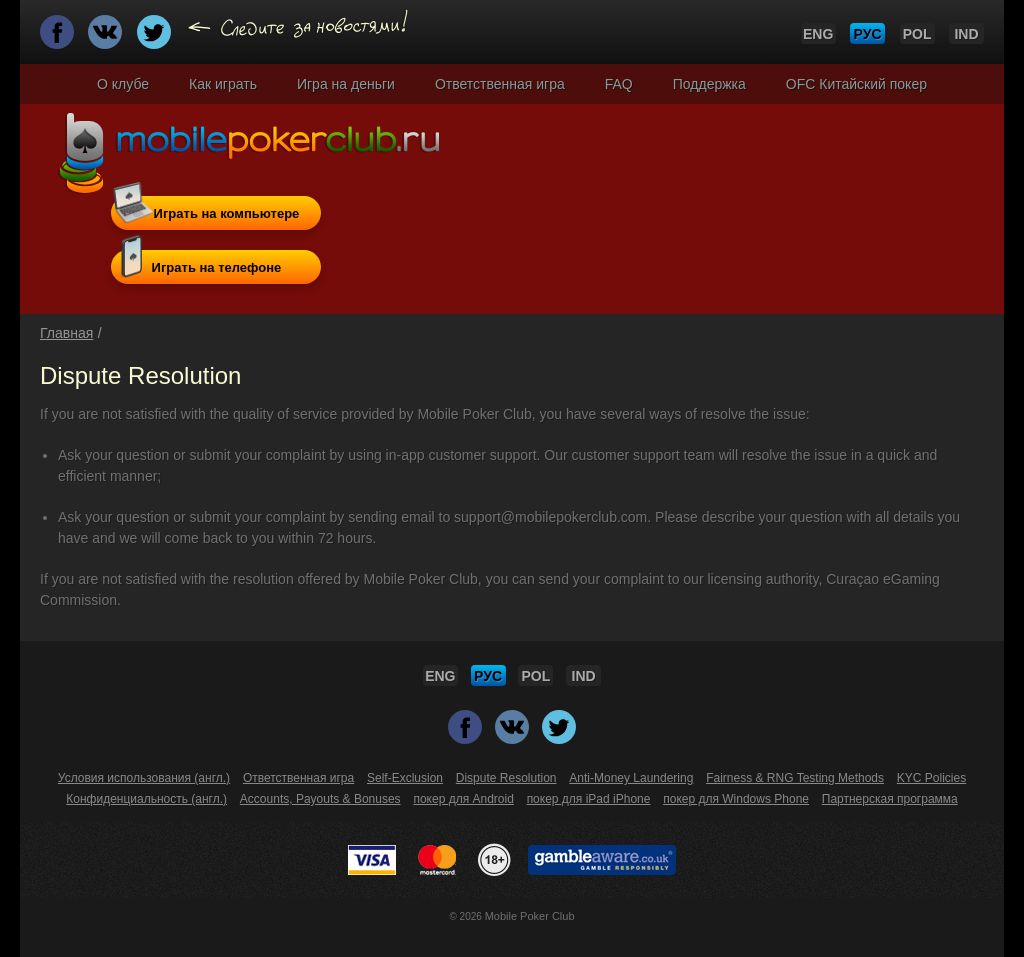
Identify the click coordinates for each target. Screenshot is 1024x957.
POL (917, 34)
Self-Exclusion (405, 778)
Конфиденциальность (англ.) (146, 799)
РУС (868, 34)
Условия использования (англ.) (144, 778)
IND (966, 34)
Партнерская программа (890, 799)
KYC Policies (931, 778)
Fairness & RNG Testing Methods (795, 778)
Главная (66, 333)
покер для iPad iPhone (589, 799)
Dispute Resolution (506, 778)
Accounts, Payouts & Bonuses (320, 799)
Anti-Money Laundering (631, 778)
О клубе (123, 84)
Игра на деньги (346, 84)
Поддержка (709, 84)
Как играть (223, 84)
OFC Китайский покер (856, 84)
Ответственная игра (500, 84)
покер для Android (463, 799)
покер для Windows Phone (736, 799)
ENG (818, 34)
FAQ (619, 84)
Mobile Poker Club (530, 916)
